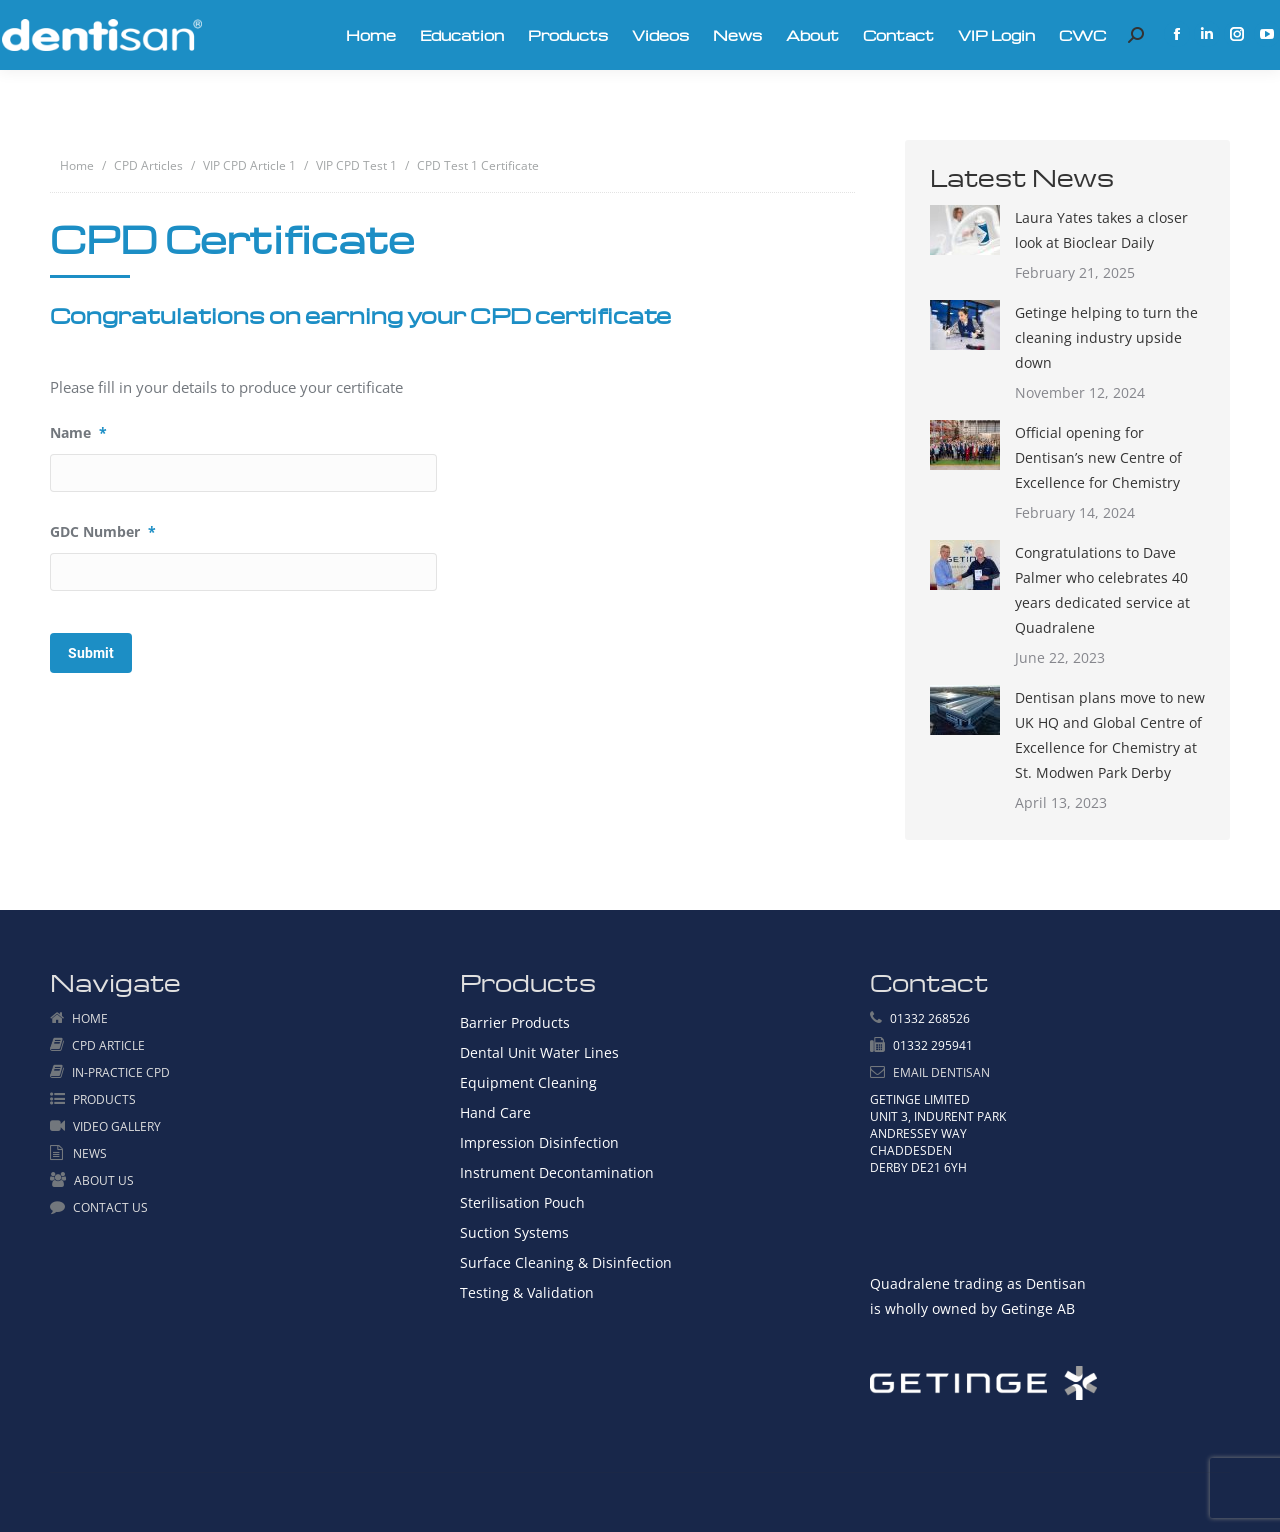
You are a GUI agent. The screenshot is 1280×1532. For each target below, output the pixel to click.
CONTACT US (110, 1207)
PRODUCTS (104, 1099)
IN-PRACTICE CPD (121, 1072)
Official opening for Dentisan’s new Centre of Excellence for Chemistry (1098, 457)
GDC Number (103, 531)
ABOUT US (104, 1180)
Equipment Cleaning (528, 1082)
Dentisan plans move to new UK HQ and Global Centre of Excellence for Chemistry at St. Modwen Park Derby (1110, 735)
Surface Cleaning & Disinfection (566, 1262)
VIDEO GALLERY (117, 1126)
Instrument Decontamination (557, 1172)
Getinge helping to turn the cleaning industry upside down (1106, 337)
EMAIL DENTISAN (941, 1072)
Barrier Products (515, 1022)
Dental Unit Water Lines (539, 1052)
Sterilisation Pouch (522, 1202)
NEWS (90, 1153)
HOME (90, 1018)
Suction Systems (514, 1232)
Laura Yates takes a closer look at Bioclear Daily (1101, 230)
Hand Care (495, 1112)
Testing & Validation (527, 1292)
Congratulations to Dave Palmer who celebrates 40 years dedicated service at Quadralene (1102, 590)
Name (78, 432)
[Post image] (965, 230)
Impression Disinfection (539, 1142)
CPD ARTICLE (108, 1045)
